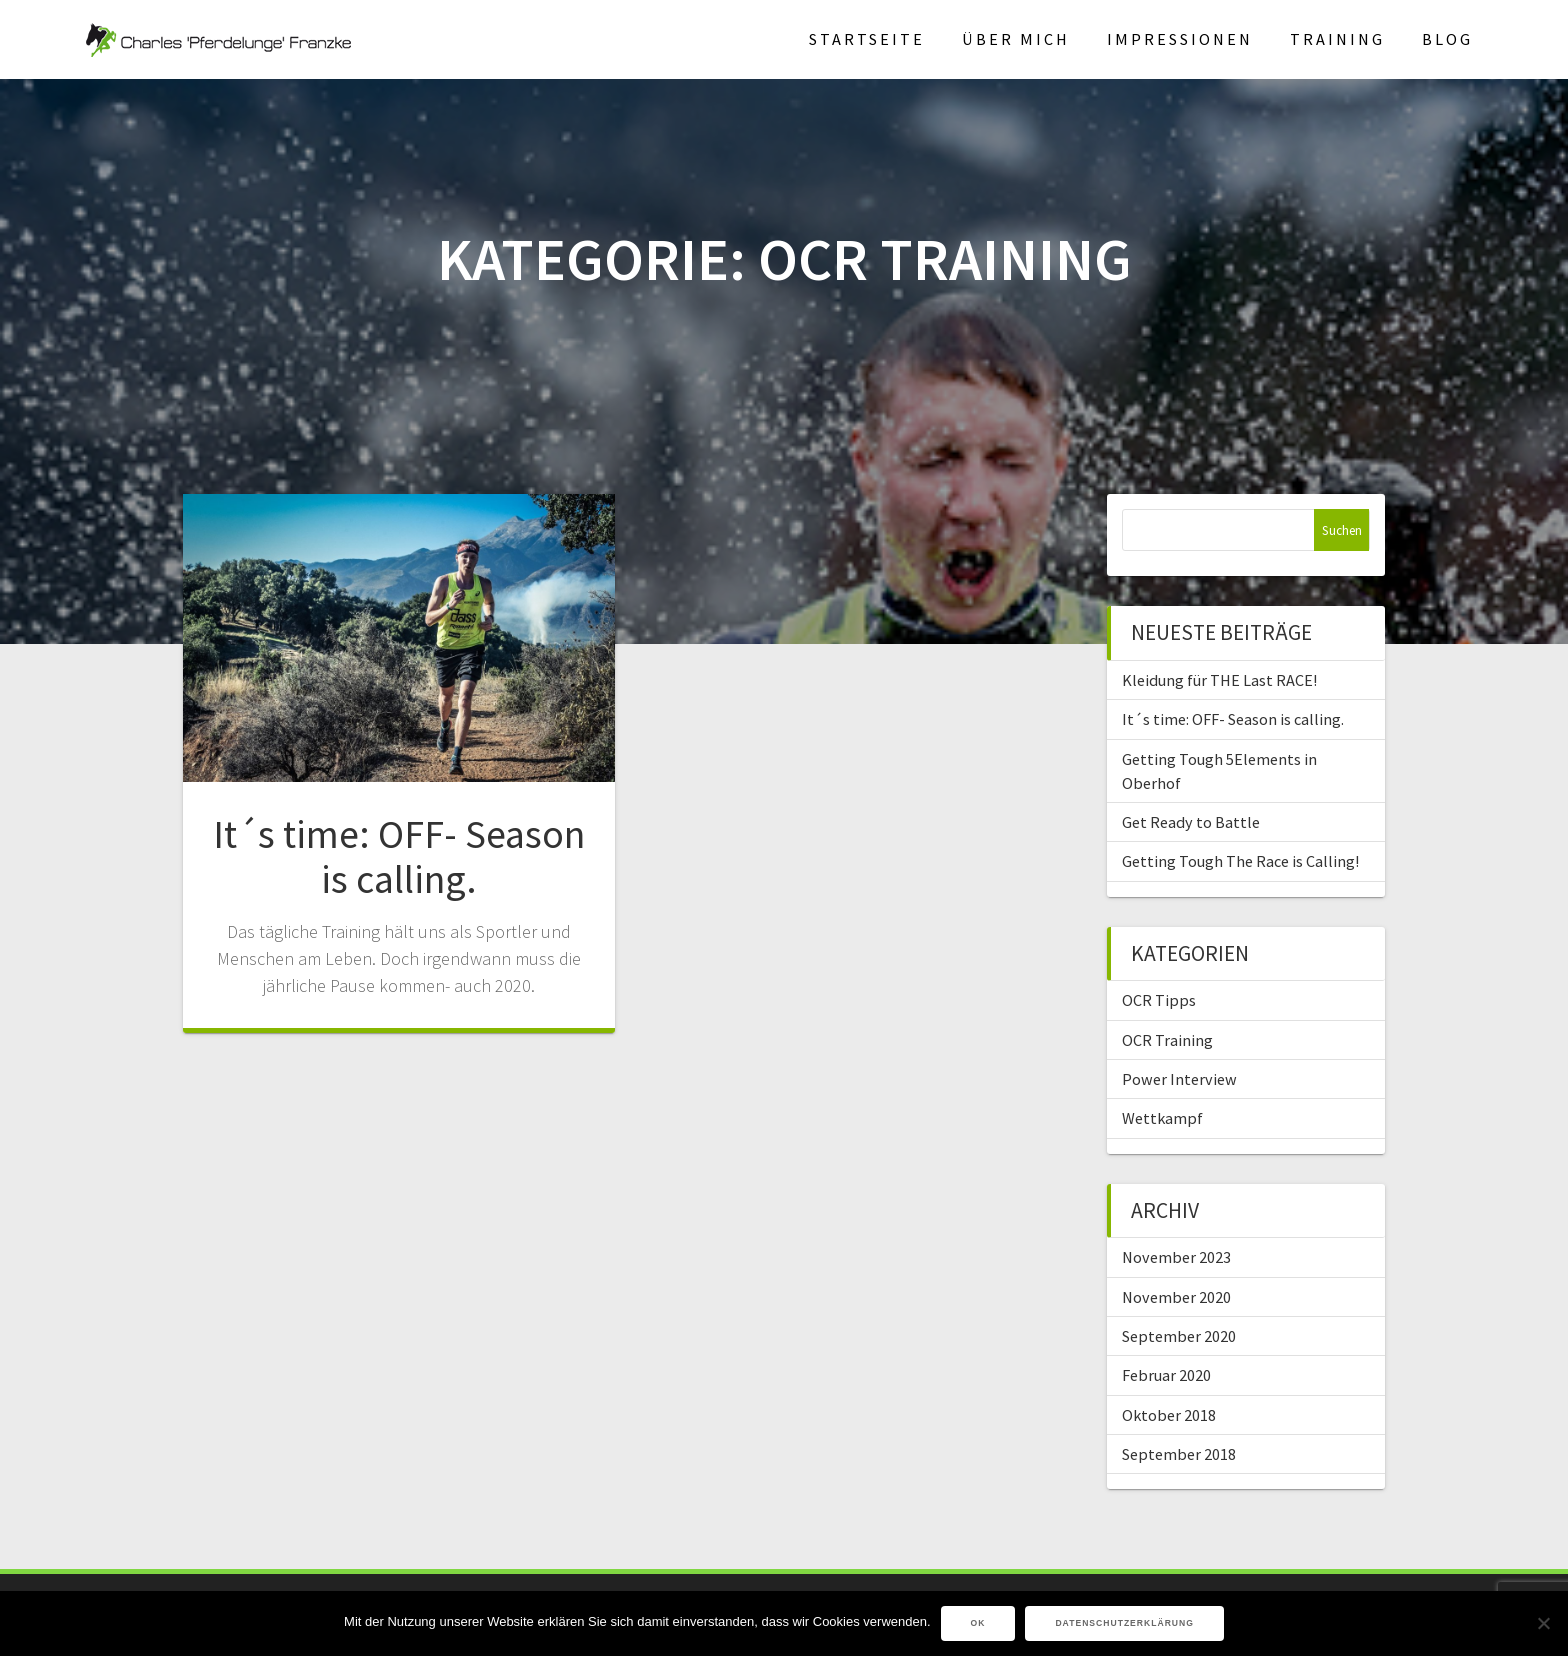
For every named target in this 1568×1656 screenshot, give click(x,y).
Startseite (867, 39)
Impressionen (1180, 39)
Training (1337, 39)
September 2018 (1179, 1454)
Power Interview (1179, 1079)
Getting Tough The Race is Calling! (1240, 861)
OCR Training (1167, 1040)
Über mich (1016, 39)
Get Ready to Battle (1191, 822)
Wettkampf (1162, 1118)
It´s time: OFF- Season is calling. (399, 857)
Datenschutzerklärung (1124, 1623)
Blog (1447, 39)
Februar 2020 (1166, 1375)
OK (978, 1623)
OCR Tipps (1159, 1000)
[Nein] (1543, 1623)
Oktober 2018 (1169, 1415)
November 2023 (1176, 1257)
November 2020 (1176, 1297)
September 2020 (1179, 1336)
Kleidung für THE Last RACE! (1219, 680)
